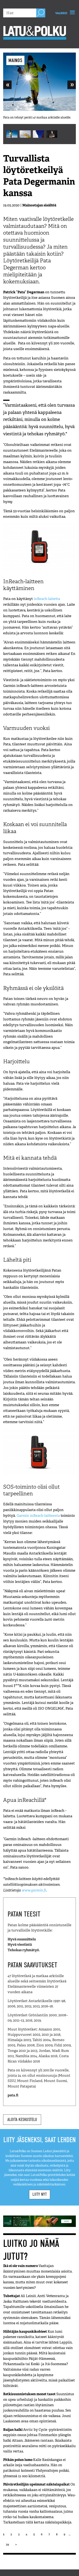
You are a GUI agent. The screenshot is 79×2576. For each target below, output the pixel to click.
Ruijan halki (39, 2440)
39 (7, 2544)
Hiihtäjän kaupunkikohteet (39, 2358)
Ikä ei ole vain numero (37, 2277)
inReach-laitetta (47, 598)
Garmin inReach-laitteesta (38, 1515)
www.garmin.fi (34, 1890)
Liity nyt (39, 2194)
